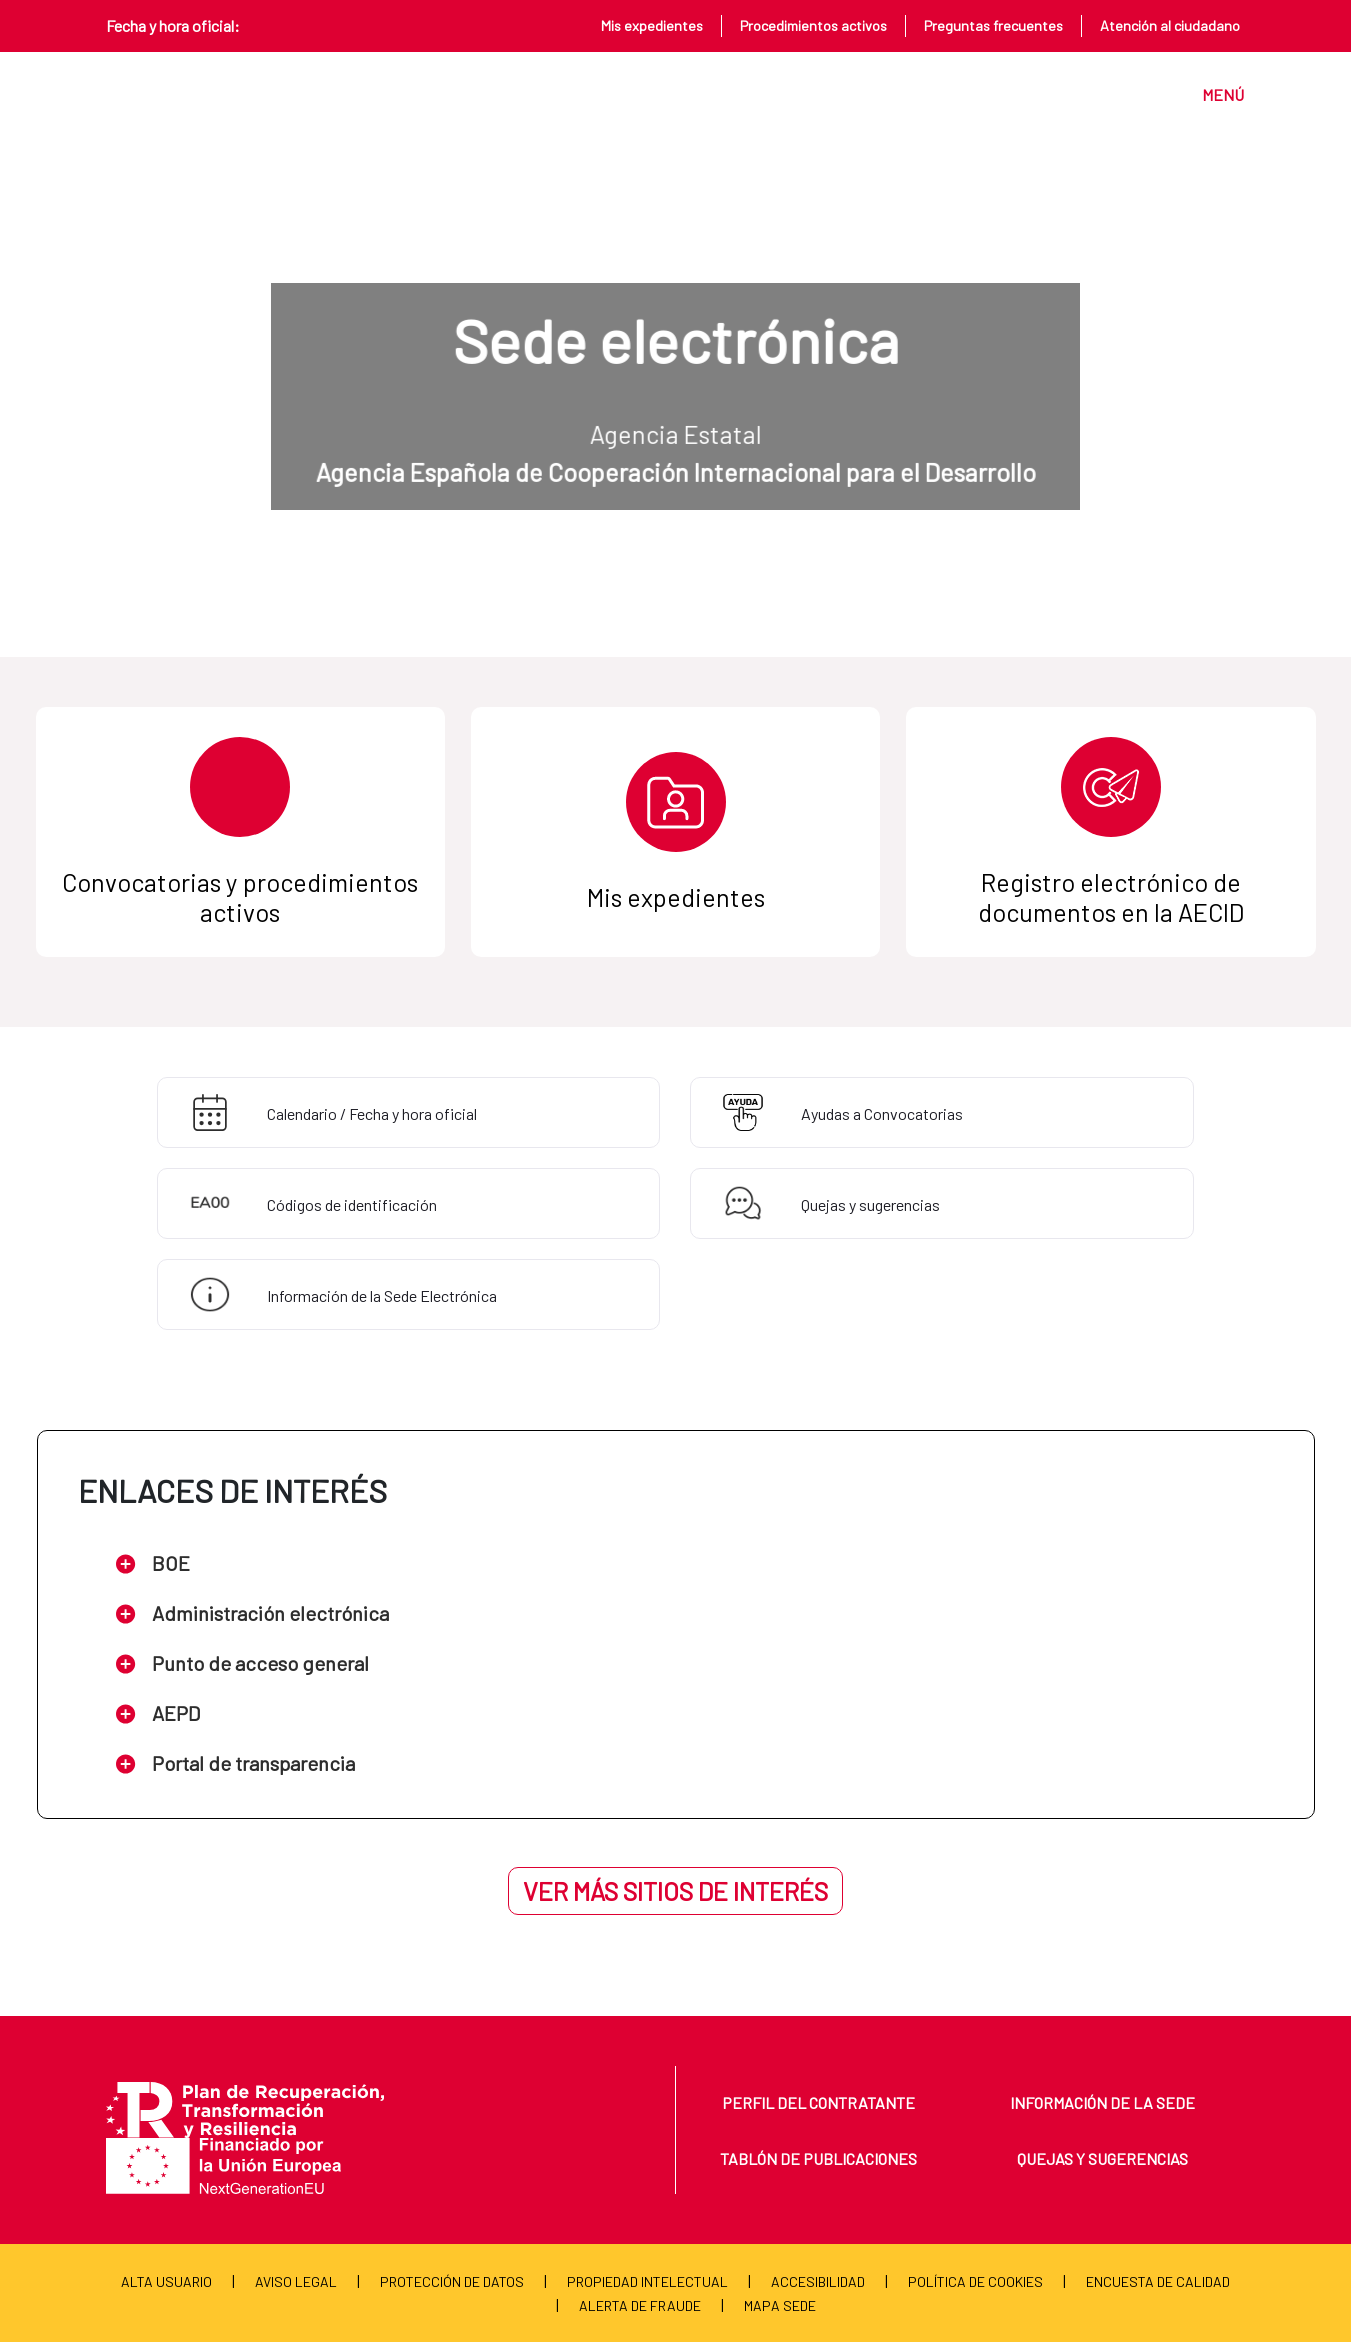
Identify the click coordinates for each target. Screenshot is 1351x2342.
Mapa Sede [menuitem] (780, 2305)
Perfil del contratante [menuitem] (818, 2102)
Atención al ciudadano (1170, 25)
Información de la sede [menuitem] (1102, 2102)
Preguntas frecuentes (993, 25)
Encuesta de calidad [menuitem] (1158, 2281)
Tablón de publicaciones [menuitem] (818, 2158)
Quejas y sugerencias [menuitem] (1102, 2158)
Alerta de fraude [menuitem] (640, 2305)
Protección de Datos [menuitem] (452, 2281)
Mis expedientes (652, 25)
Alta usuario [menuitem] (166, 2281)
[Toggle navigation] (1213, 94)
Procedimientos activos (813, 25)
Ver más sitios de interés (675, 1891)
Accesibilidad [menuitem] (818, 2281)
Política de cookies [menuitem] (975, 2281)
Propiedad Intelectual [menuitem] (647, 2281)
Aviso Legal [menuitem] (296, 2281)
